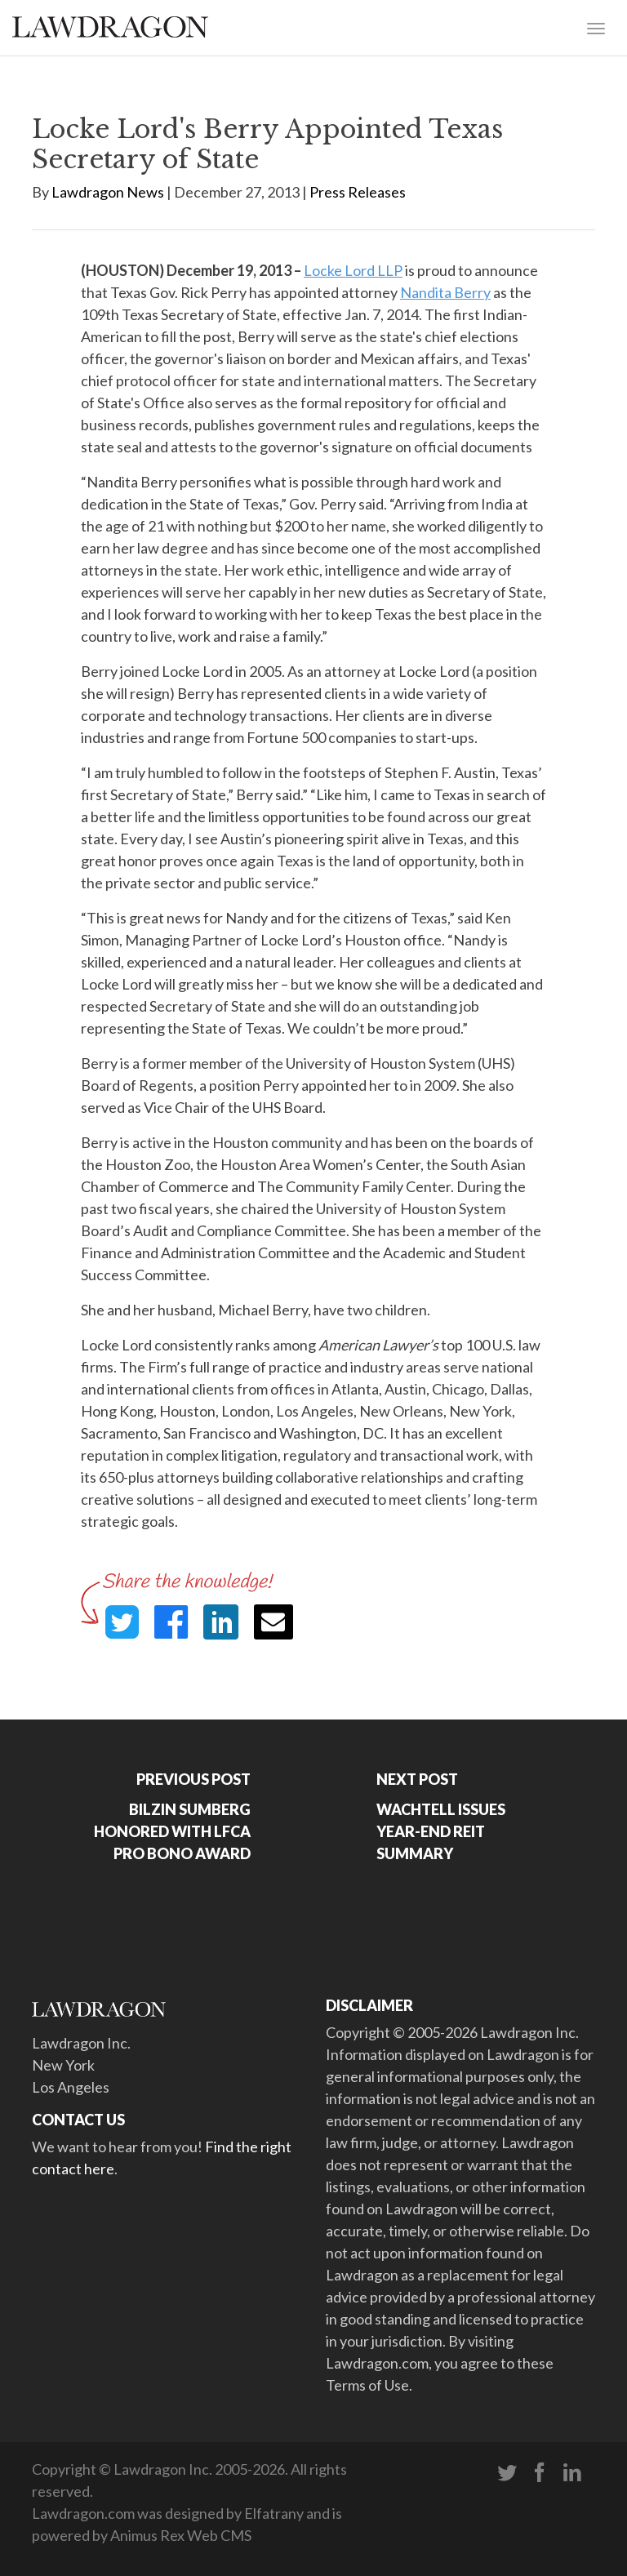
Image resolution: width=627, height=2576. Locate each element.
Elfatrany (274, 2513)
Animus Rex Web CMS (180, 2535)
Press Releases (357, 192)
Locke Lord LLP (353, 270)
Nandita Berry (445, 292)
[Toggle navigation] (596, 27)
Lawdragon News (107, 192)
